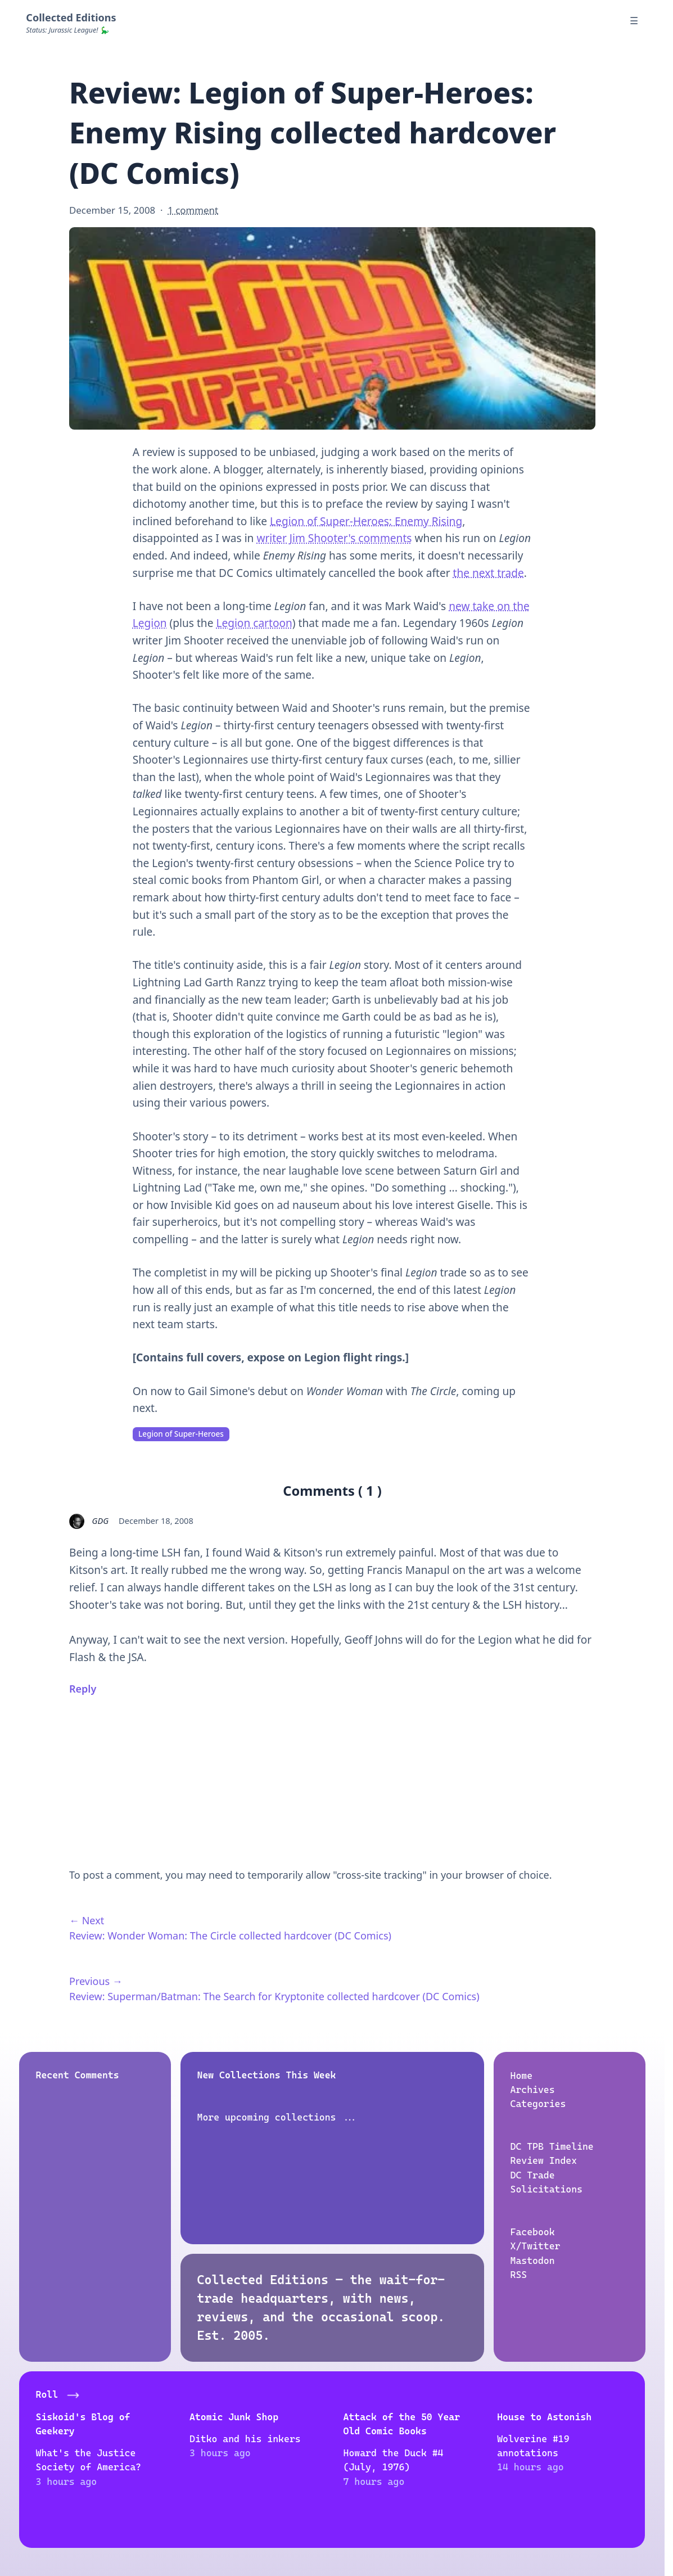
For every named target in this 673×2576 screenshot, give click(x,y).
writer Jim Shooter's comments (334, 538)
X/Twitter (535, 2246)
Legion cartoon (254, 623)
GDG (100, 1520)
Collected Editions (71, 17)
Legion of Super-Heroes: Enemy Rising (366, 521)
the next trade (488, 573)
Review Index (543, 2160)
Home (521, 2075)
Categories (538, 2103)
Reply (82, 1688)
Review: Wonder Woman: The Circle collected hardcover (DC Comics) (230, 1935)
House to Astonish (545, 2416)
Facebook (532, 2231)
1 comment (193, 210)
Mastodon (532, 2260)
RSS (518, 2274)
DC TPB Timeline (551, 2146)
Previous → (96, 1981)
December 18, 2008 (156, 1520)
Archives (532, 2089)
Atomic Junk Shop (233, 2416)
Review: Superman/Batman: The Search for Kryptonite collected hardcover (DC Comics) (274, 1996)
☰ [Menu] (634, 20)
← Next (86, 1920)
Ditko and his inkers (245, 2438)
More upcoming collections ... (277, 2116)
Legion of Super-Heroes (181, 1433)
